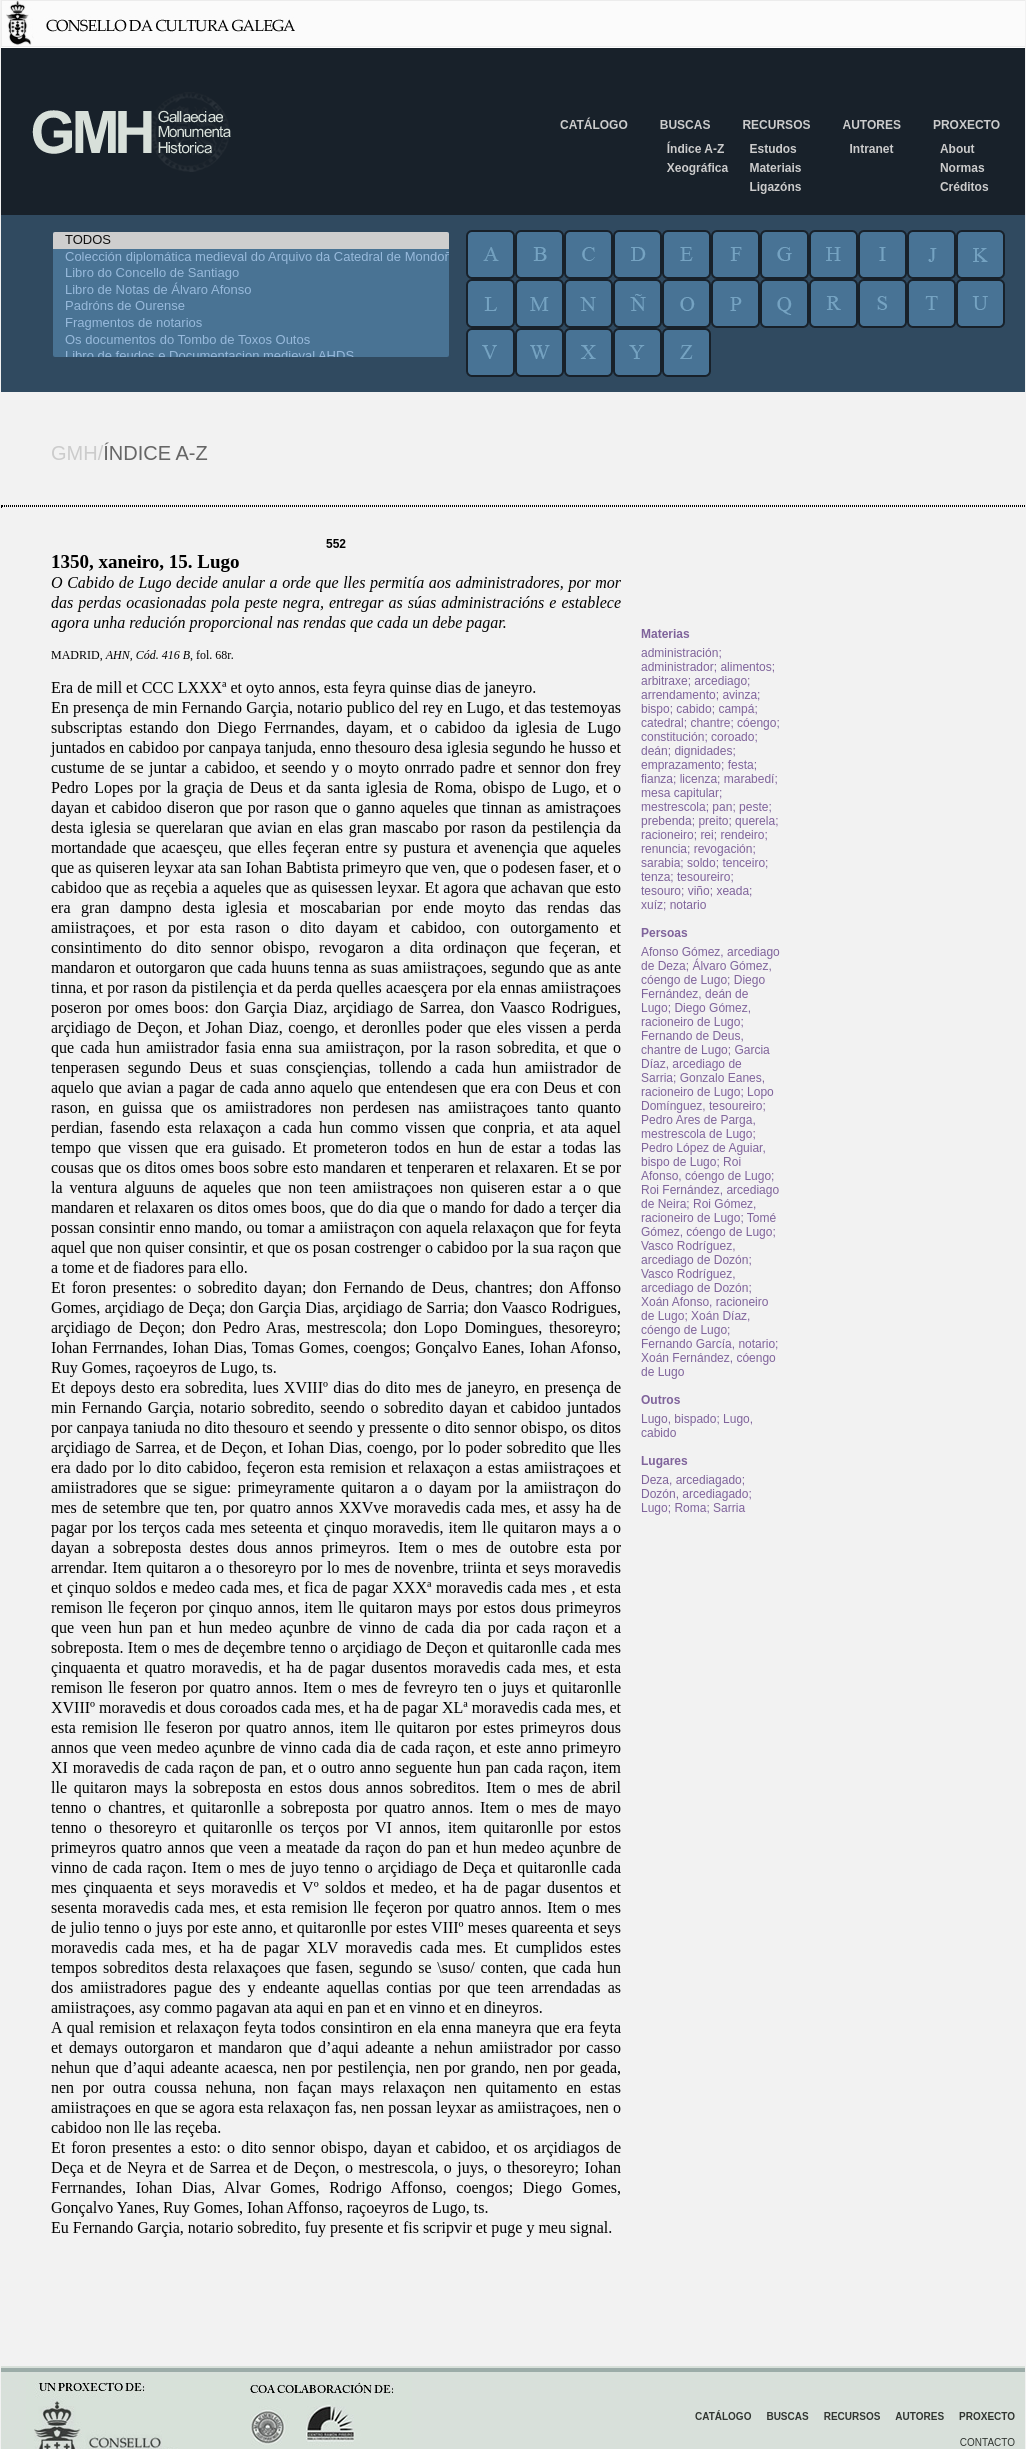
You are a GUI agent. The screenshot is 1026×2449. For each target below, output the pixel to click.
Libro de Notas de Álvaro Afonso (251, 290)
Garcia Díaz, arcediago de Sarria (705, 1064)
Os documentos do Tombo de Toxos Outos (251, 340)
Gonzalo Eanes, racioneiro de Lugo (703, 1085)
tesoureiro (703, 877)
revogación (723, 849)
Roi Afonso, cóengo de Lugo (706, 1169)
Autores (871, 125)
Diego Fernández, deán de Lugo (703, 994)
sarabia (660, 863)
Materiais (775, 168)
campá (736, 709)
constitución (672, 737)
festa (741, 765)
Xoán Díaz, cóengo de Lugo (695, 1323)
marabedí (749, 779)
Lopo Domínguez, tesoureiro (707, 1099)
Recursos (776, 125)
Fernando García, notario (708, 1344)
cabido (693, 709)
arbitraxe (664, 681)
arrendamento (678, 695)
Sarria (729, 1508)
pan (722, 807)
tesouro (661, 891)
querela (755, 821)
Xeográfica (697, 168)
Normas (962, 168)
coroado (732, 737)
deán (654, 751)
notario (688, 905)
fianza (657, 779)
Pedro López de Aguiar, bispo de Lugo (703, 1155)
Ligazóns (775, 187)
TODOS (251, 240)
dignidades (703, 751)
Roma (690, 1508)
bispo (655, 709)
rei (706, 835)
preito (713, 821)
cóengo (756, 723)
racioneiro (667, 835)
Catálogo (594, 125)
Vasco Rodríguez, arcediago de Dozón (694, 1253)
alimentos (745, 667)
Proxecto (966, 125)
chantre (710, 723)
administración (679, 653)
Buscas (685, 125)
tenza (655, 877)
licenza (698, 779)
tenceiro (743, 863)
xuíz (652, 905)
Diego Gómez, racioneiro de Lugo (696, 1015)
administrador (677, 667)
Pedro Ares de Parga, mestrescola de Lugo (698, 1127)
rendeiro (742, 835)
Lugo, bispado (678, 1419)
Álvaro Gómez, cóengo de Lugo (706, 973)
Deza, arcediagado (691, 1480)
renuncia (664, 849)
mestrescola (673, 807)
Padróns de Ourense (251, 306)
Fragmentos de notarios (251, 323)
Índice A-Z (696, 149)
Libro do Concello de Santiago (251, 273)
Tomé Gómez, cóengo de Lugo (708, 1225)
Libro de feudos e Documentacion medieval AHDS (251, 356)
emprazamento (681, 765)
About (957, 149)
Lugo (654, 1508)
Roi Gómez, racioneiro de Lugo (698, 1211)
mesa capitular (680, 793)
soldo (701, 863)
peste (753, 807)
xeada (732, 891)
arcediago (720, 681)
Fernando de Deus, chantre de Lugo (692, 1043)
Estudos (772, 149)
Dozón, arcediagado (694, 1494)
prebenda (666, 821)
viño (699, 891)
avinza (739, 695)
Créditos (964, 187)
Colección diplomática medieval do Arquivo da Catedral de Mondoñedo (251, 257)
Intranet (871, 149)
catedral (662, 723)
